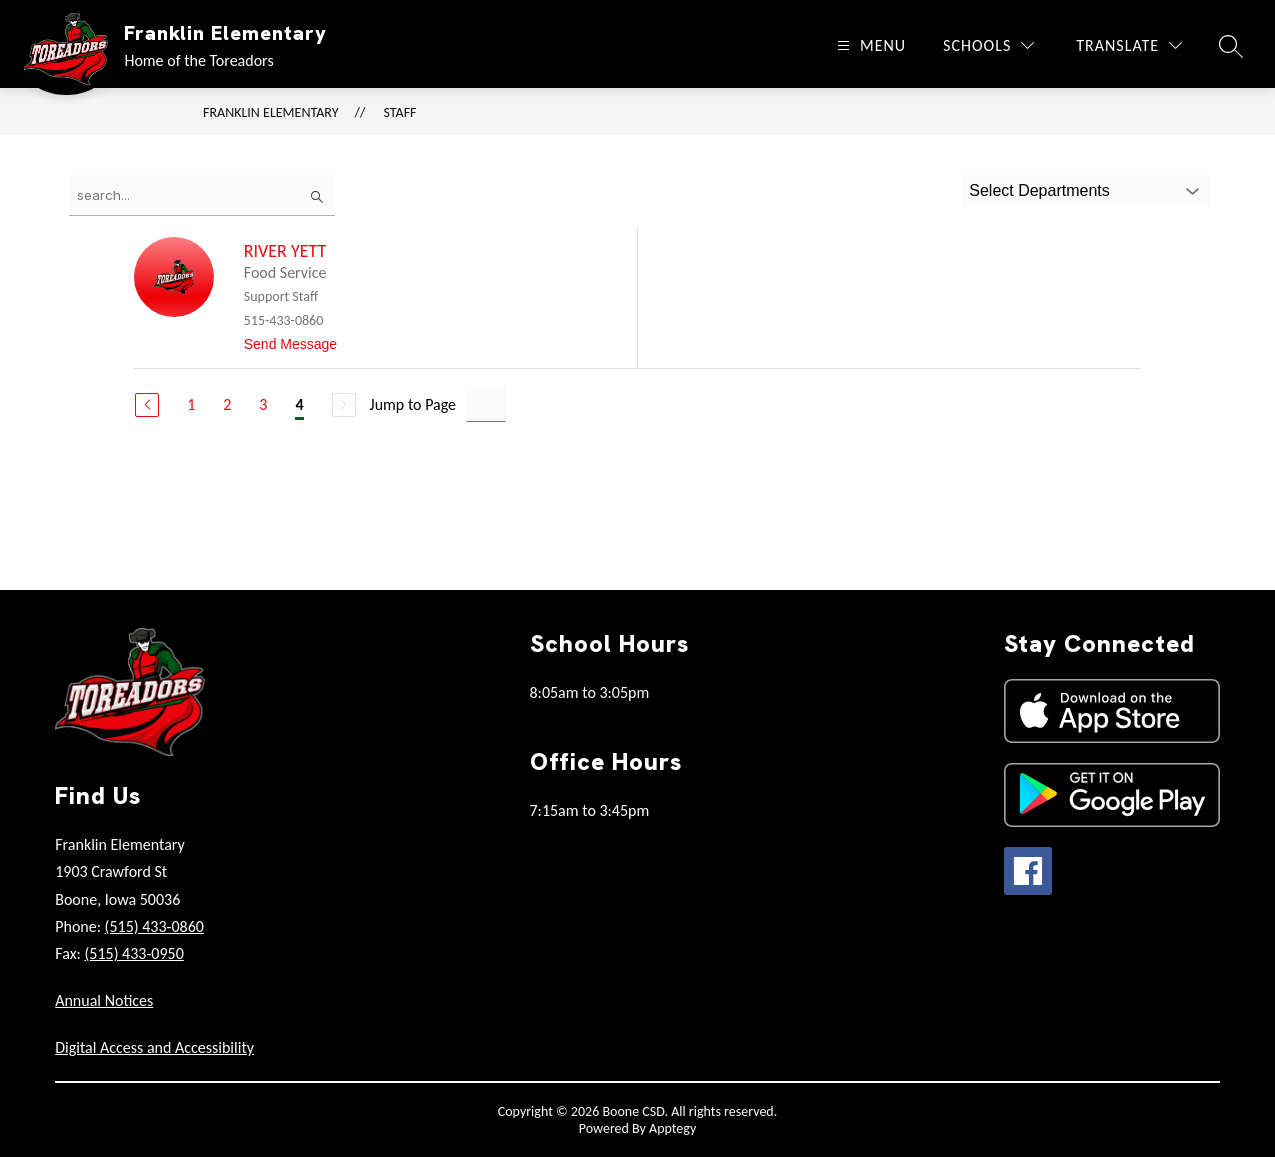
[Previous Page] (147, 405)
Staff (400, 112)
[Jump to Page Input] (486, 404)
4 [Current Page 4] (299, 404)
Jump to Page (413, 404)
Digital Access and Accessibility (154, 1047)
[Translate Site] (1129, 45)
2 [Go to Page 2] (227, 404)
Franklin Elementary (271, 112)
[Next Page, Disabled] (344, 405)
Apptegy (672, 1128)
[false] (202, 195)
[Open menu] (869, 45)
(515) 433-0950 (133, 953)
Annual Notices (104, 1000)
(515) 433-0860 (154, 926)
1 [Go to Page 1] (191, 404)
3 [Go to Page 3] (263, 404)
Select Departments (1039, 190)
